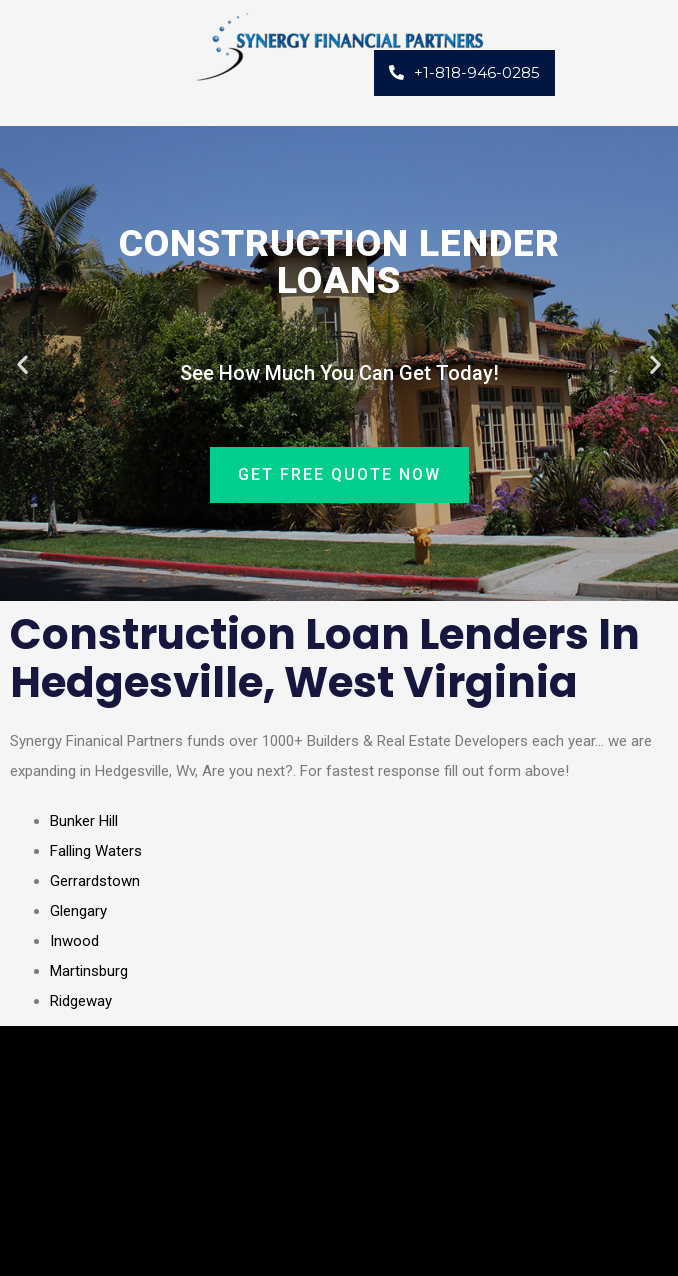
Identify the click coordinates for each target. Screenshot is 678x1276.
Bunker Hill (84, 821)
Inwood (74, 941)
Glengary (78, 911)
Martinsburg (89, 971)
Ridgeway (81, 1001)
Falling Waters (96, 851)
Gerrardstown (95, 881)
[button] (22, 363)
